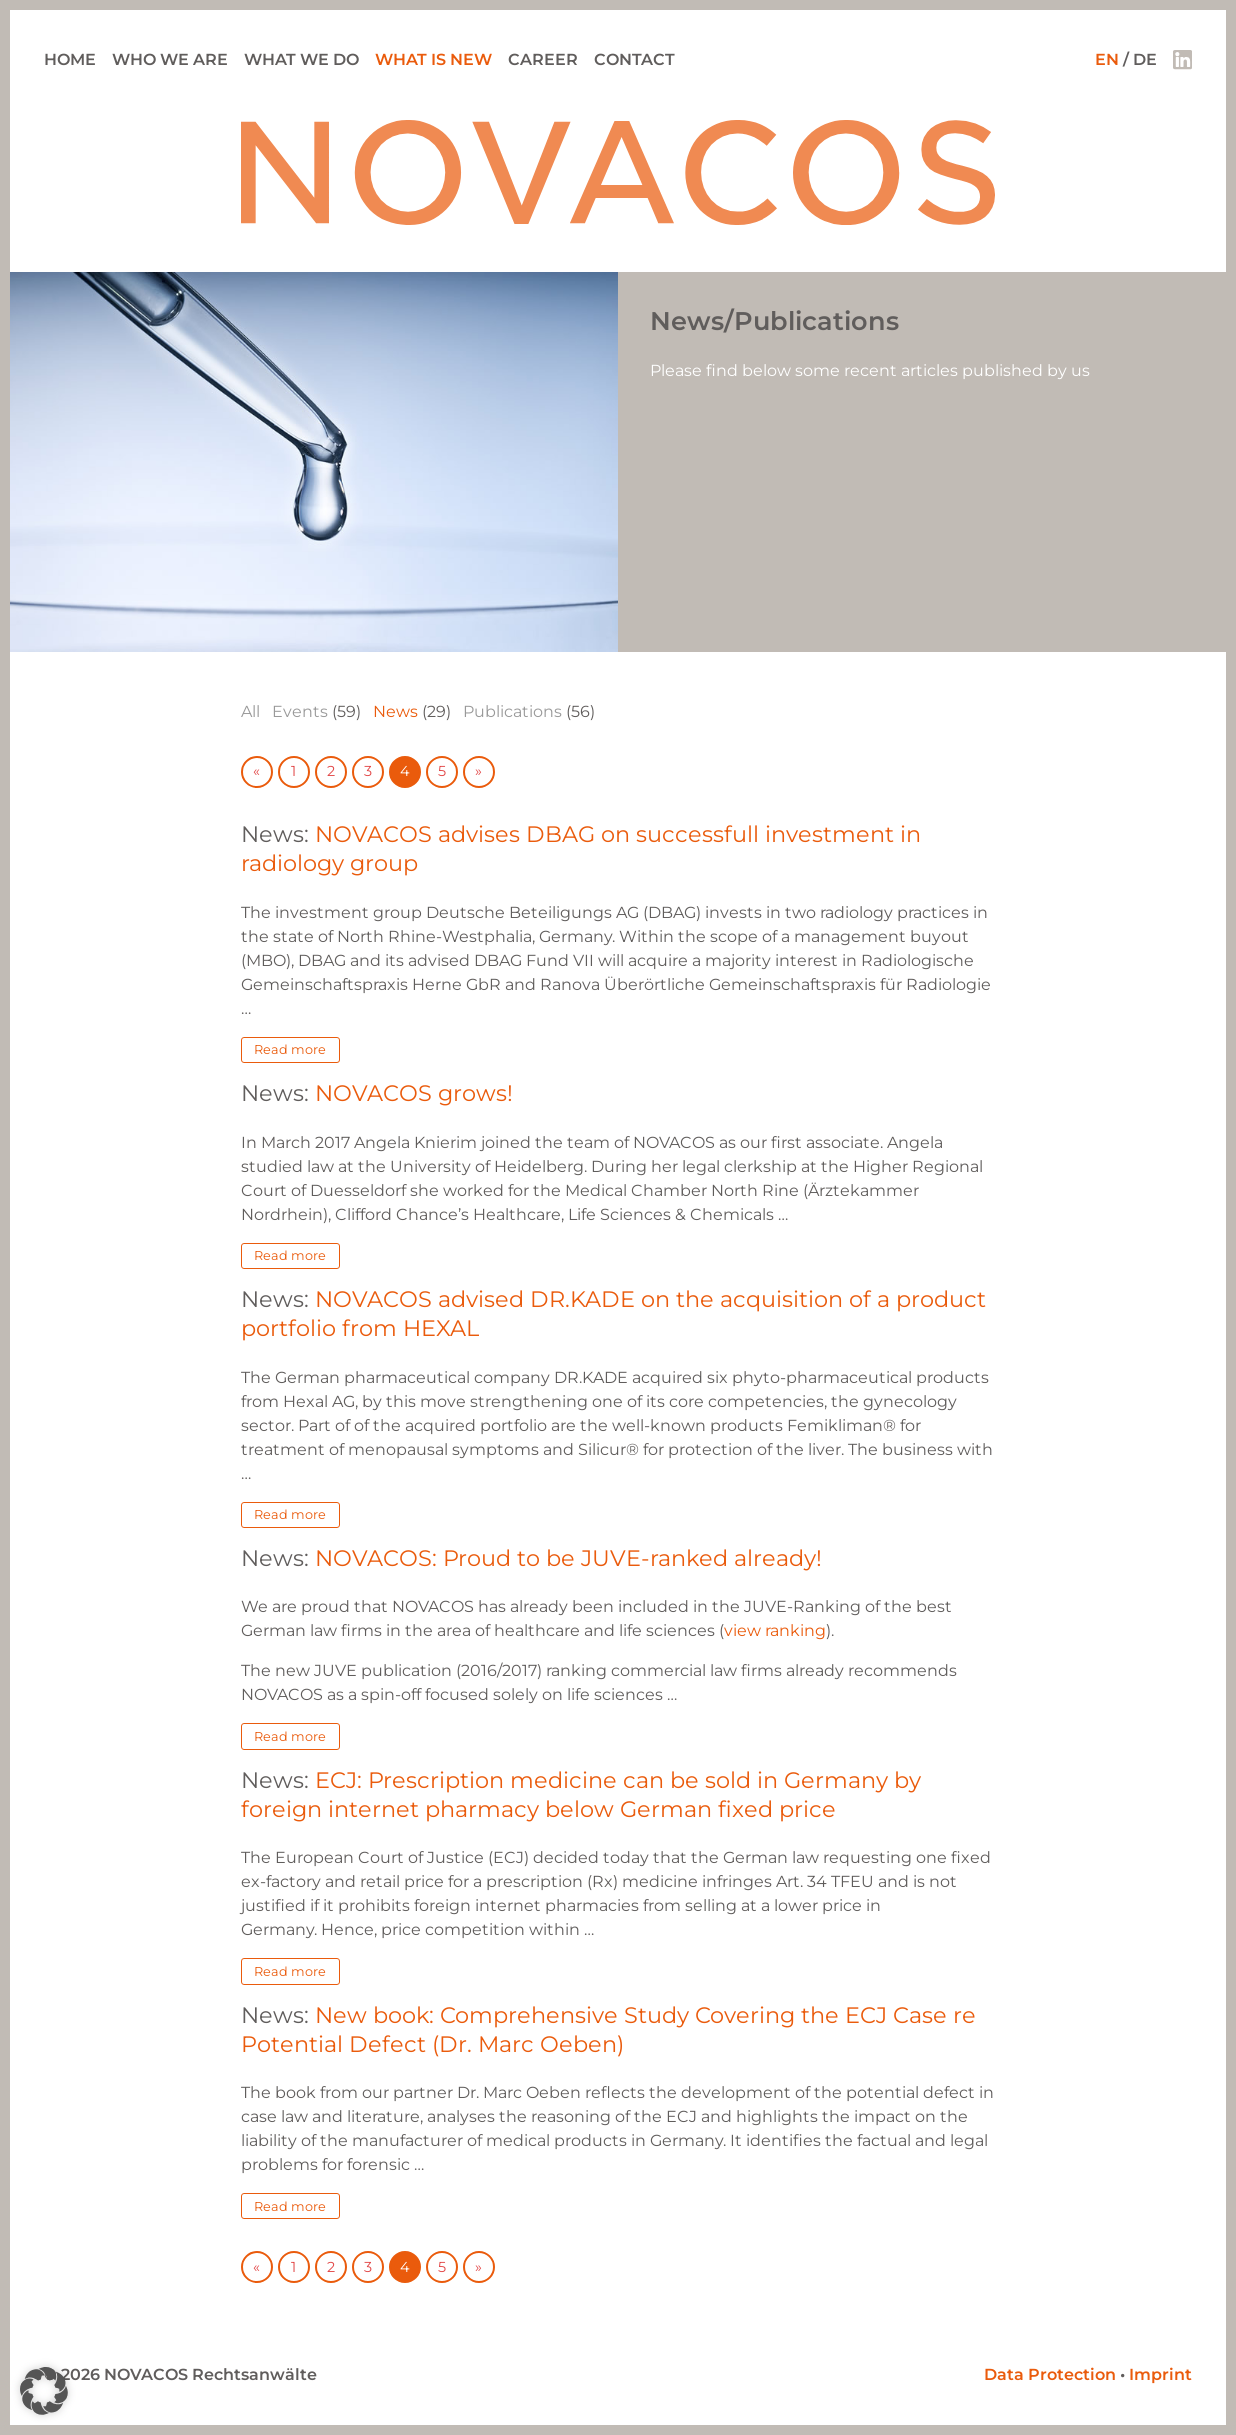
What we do (301, 59)
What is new (433, 59)
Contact (634, 59)
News (395, 711)
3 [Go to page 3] (368, 771)
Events (300, 711)
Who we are (170, 59)
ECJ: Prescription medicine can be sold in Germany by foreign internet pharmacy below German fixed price (581, 1794)
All (250, 711)
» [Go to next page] (478, 771)
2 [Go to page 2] (331, 771)
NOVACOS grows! (414, 1093)
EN (1107, 59)
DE (1145, 59)
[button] (44, 2391)
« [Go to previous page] (256, 771)
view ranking (775, 1630)
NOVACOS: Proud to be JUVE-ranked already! (568, 1558)
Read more (290, 1049)
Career (543, 59)
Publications (512, 711)
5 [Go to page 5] (442, 771)
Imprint (1160, 2374)
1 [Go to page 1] (293, 771)
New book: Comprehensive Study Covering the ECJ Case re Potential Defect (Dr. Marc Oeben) (608, 2029)
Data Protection (1050, 2374)
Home (70, 59)
